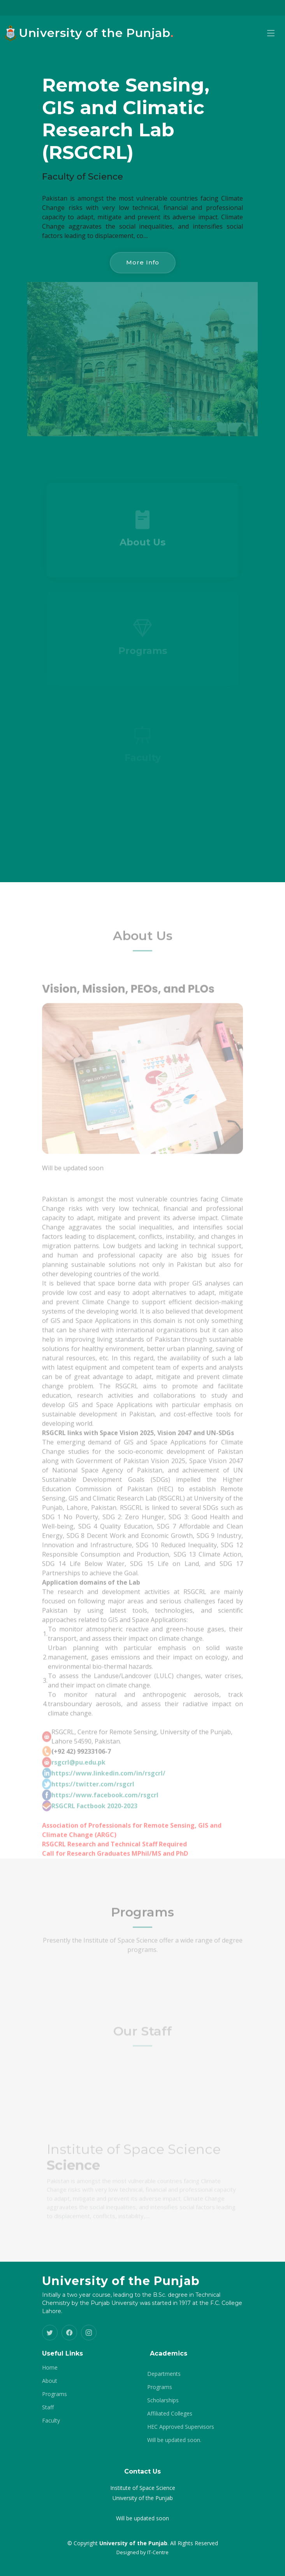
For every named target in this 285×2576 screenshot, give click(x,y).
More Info (142, 262)
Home (50, 2367)
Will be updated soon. (174, 2440)
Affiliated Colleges (169, 2413)
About (49, 2381)
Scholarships (163, 2400)
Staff (48, 2407)
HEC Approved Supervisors (180, 2427)
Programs (54, 2394)
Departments (164, 2374)
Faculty (51, 2420)
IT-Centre (158, 2552)
